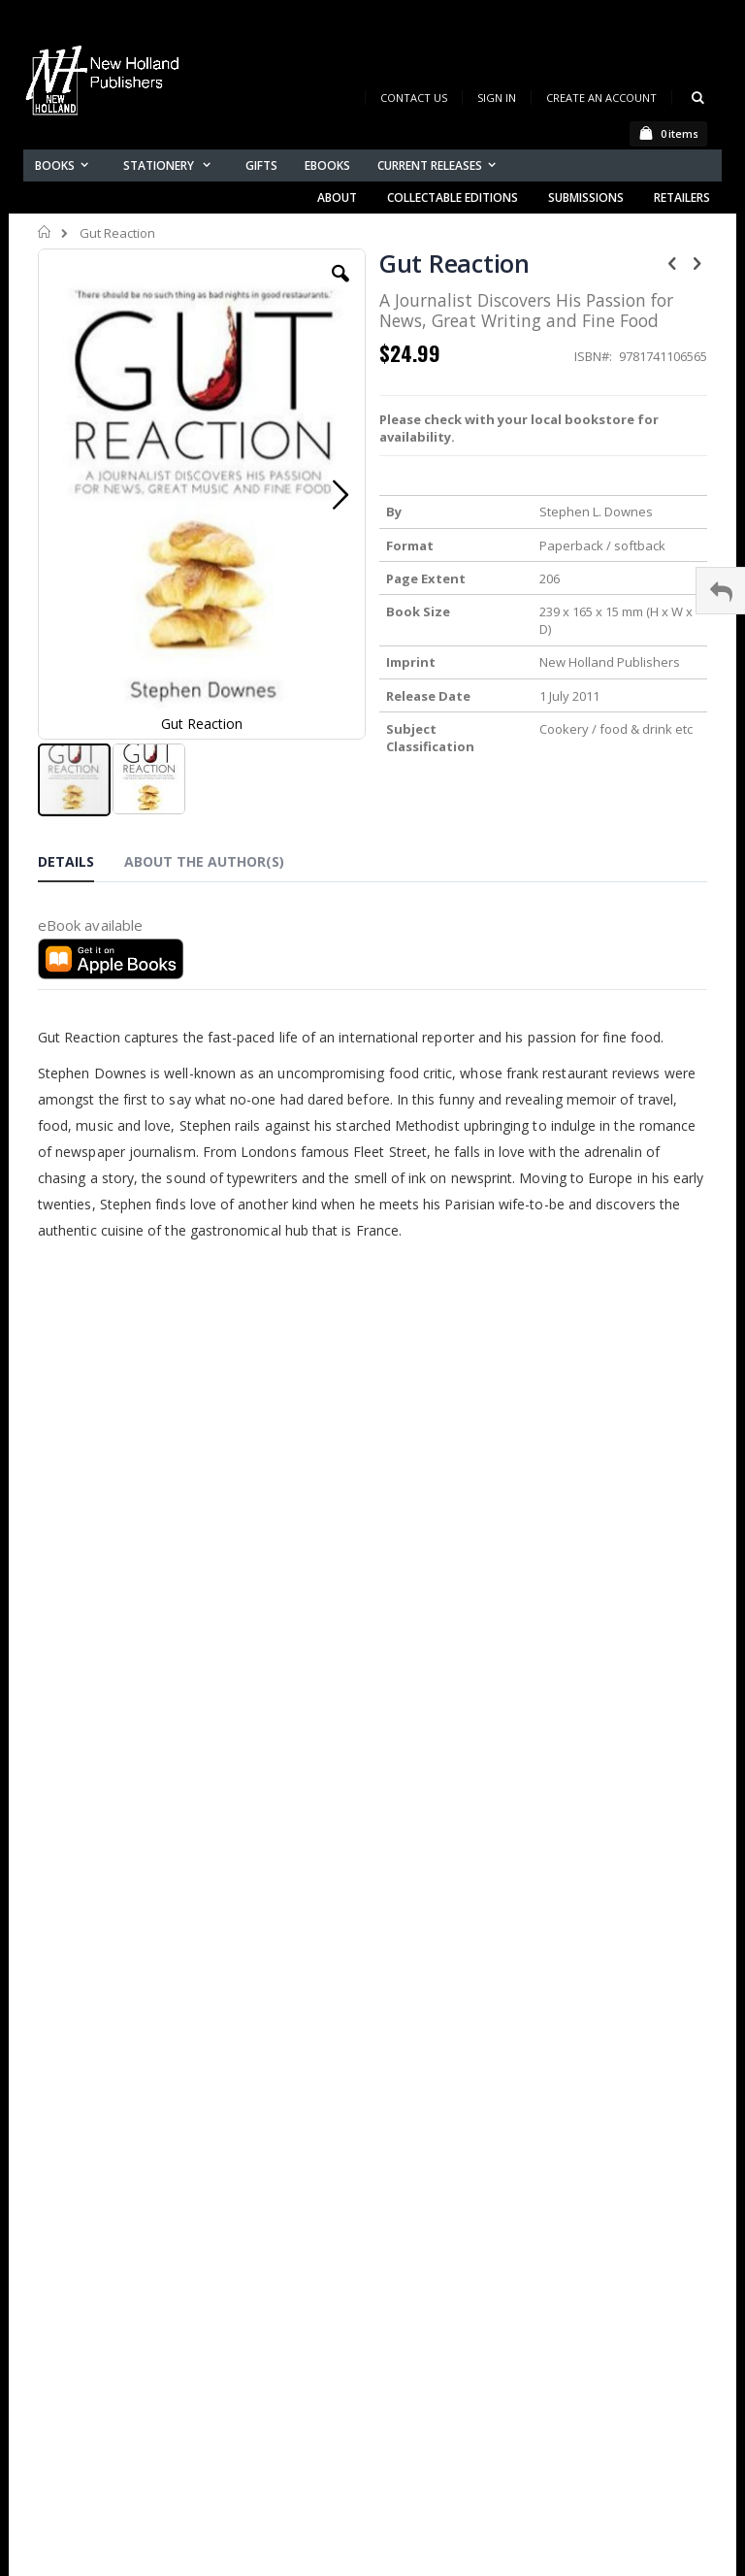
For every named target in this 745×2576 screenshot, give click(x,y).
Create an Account (601, 97)
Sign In (496, 97)
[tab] (80, 865)
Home (45, 232)
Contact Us (413, 97)
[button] (340, 288)
